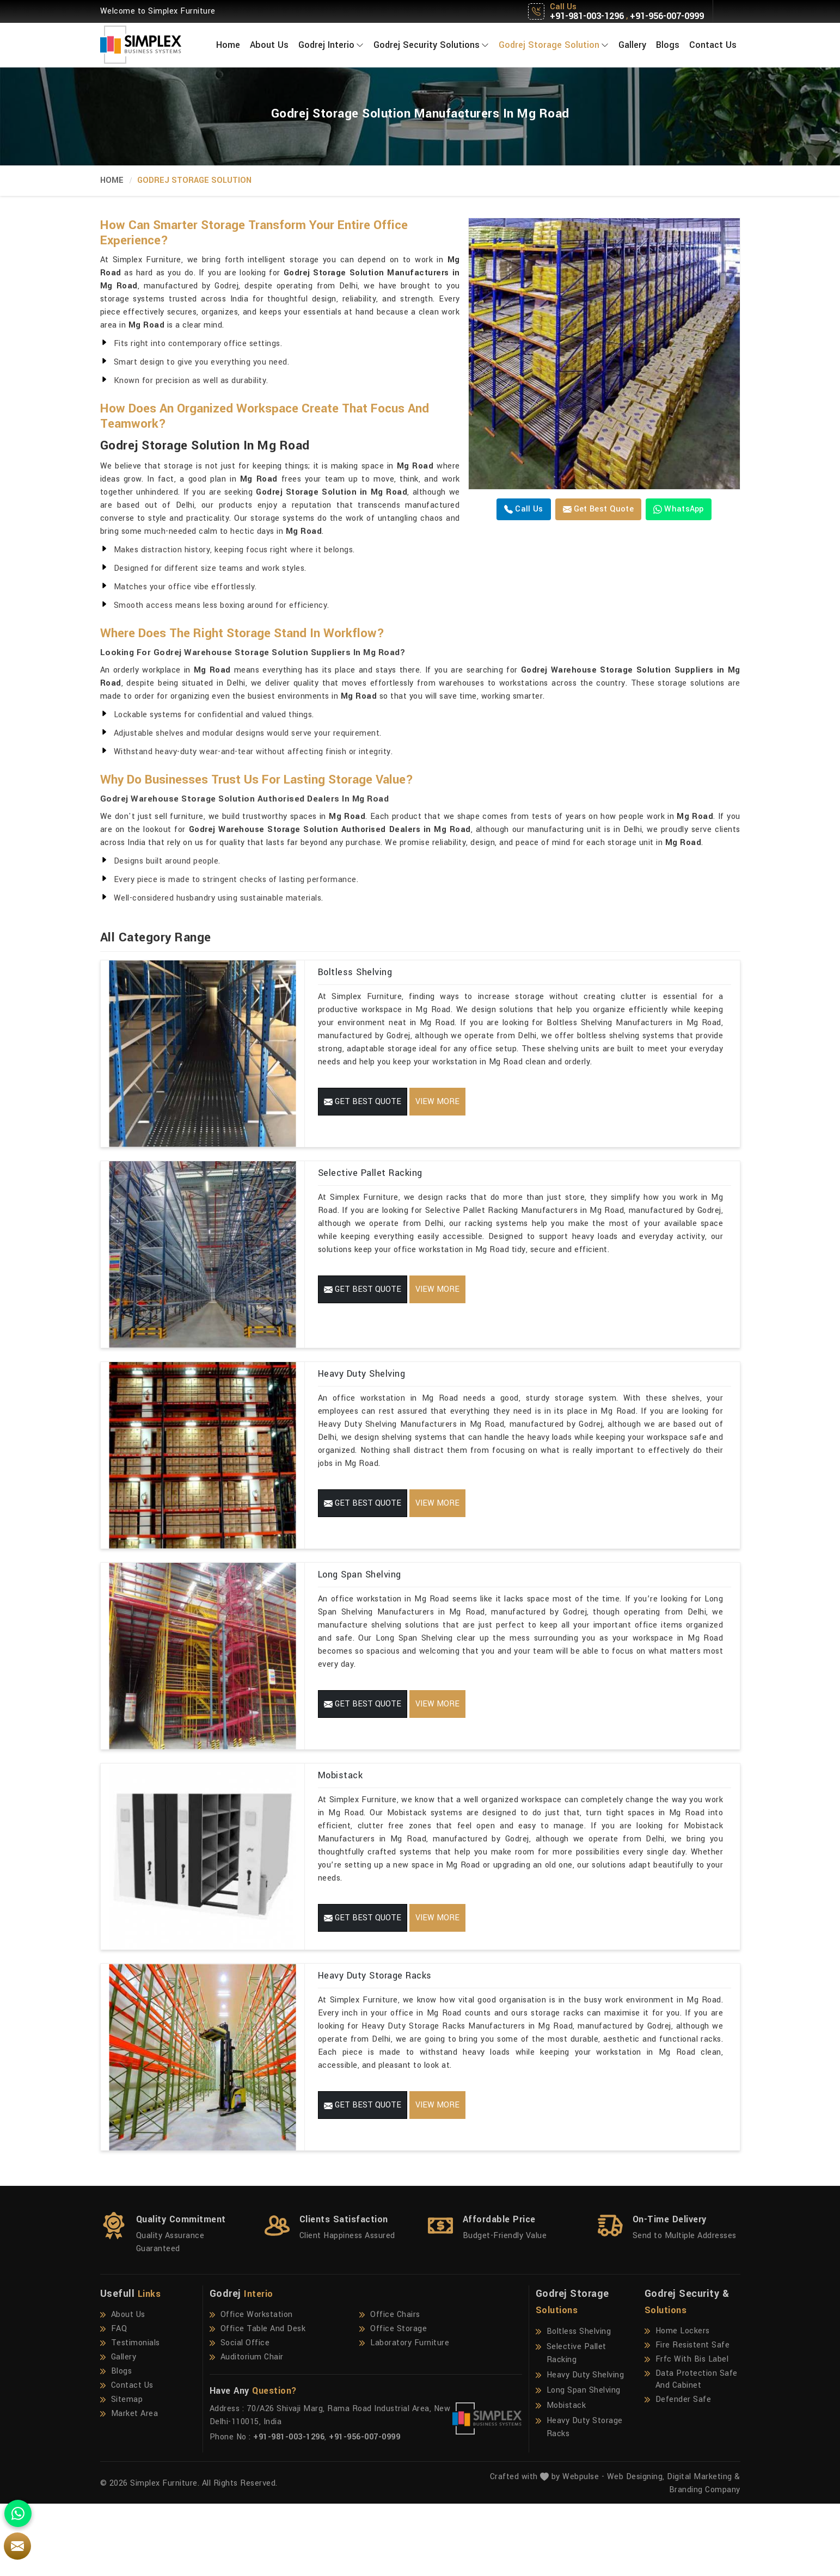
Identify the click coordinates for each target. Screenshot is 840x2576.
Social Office (240, 2415)
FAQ (113, 2401)
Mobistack (340, 1823)
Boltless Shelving (355, 972)
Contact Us (713, 45)
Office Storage (393, 2401)
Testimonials (130, 2415)
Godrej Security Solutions (431, 45)
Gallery (632, 45)
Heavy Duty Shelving (362, 1397)
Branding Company (704, 2562)
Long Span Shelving (359, 1610)
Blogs (667, 45)
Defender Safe (678, 2472)
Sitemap (121, 2472)
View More (437, 1101)
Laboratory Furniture (404, 2415)
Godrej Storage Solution (554, 45)
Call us (523, 509)
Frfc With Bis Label (687, 2432)
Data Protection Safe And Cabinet (691, 2451)
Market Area (129, 2486)
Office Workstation (251, 2387)
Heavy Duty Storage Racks (375, 2036)
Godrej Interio (331, 45)
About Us (269, 45)
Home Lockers (677, 2403)
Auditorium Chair (247, 2430)
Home (228, 45)
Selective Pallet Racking (370, 1185)
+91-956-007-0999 (667, 16)
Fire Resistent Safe (687, 2418)
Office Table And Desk (258, 2401)
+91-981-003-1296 (587, 16)
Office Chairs (389, 2387)
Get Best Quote (598, 509)
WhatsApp (678, 509)
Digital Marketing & (703, 2549)
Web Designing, (636, 2549)
